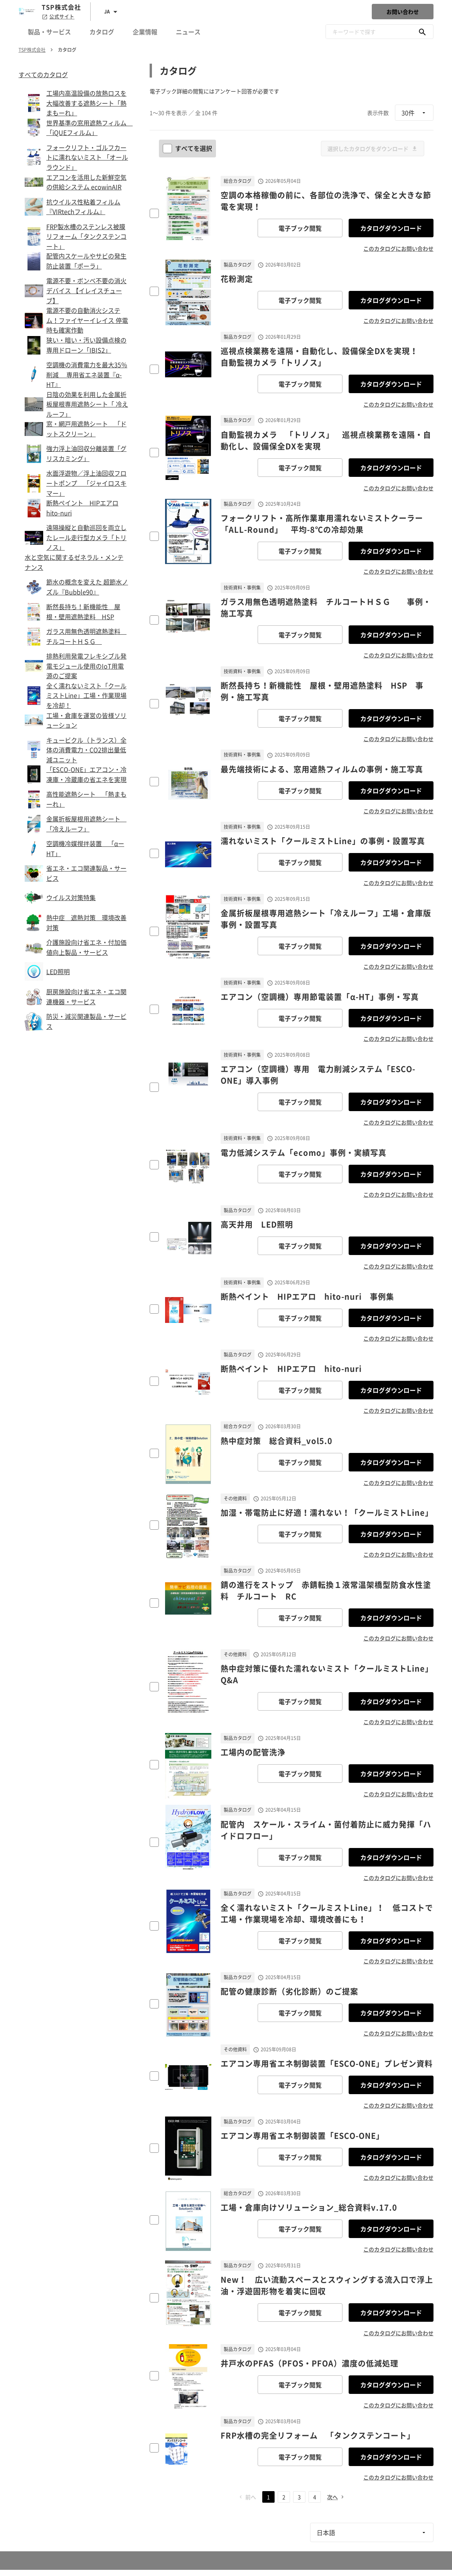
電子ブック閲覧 (300, 228)
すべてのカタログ (43, 74)
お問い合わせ (402, 11)
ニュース (188, 31)
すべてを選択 (188, 148)
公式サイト (58, 16)
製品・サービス (49, 31)
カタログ (101, 31)
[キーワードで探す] (422, 31)
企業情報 (145, 31)
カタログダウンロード (391, 228)
